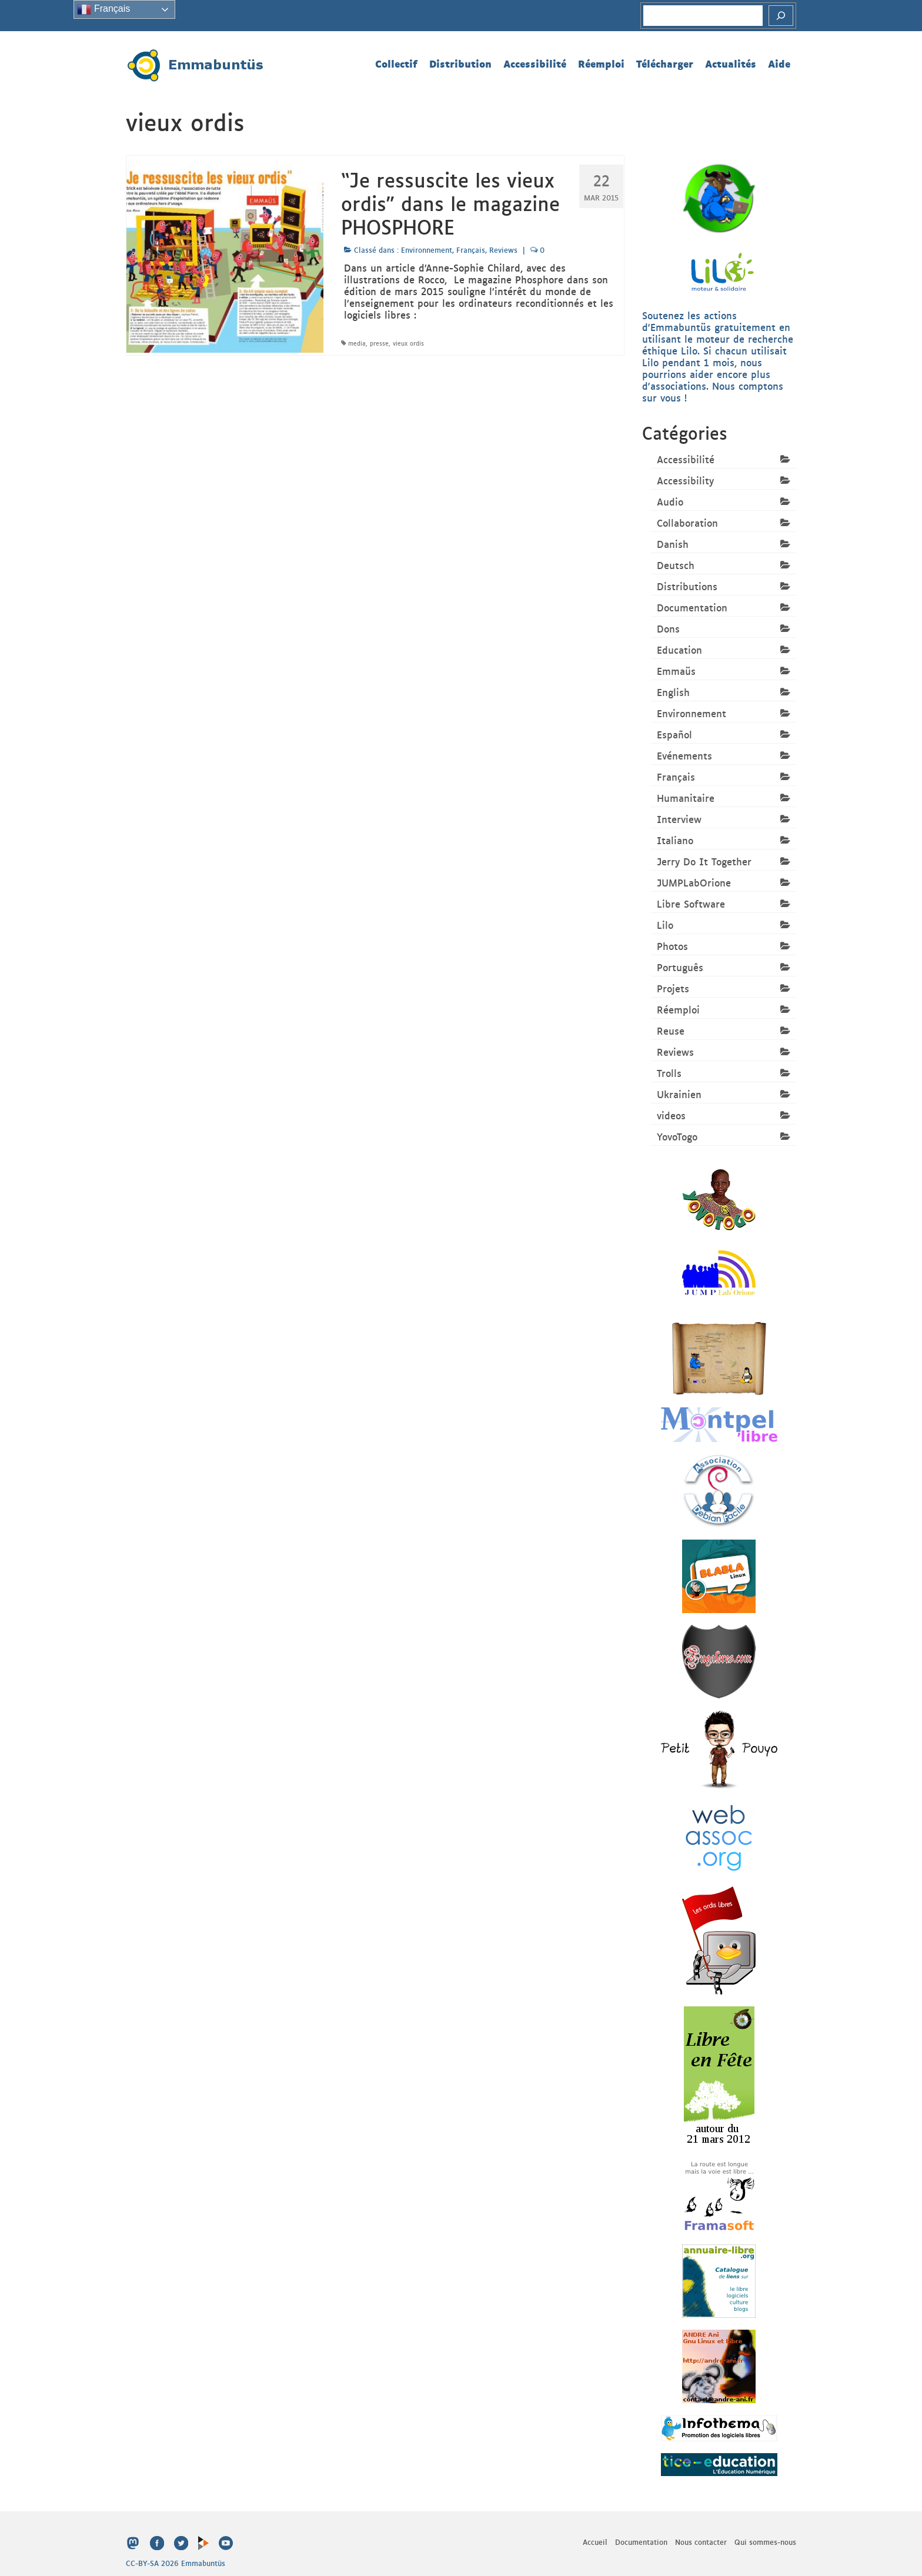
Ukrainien (679, 1094)
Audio (670, 501)
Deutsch (675, 565)
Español (674, 734)
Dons (668, 628)
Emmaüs (676, 670)
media (357, 343)
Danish (673, 543)
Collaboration (687, 522)
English (673, 692)
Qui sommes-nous (765, 2542)
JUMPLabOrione (694, 882)
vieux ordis (408, 343)
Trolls (669, 1072)
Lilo (665, 924)
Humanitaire (685, 797)
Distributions (687, 586)
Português (680, 967)
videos (671, 1115)
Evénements (684, 755)
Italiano (675, 840)
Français (470, 250)
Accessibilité (685, 459)
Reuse (670, 1030)
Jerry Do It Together (704, 861)
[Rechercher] (781, 15)
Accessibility (685, 480)
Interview (679, 819)
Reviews (503, 250)
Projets (673, 988)
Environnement (426, 250)
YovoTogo (677, 1136)
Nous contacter (701, 2542)
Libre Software (691, 903)
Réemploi (678, 1009)
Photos (672, 946)
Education (679, 649)
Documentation (692, 607)
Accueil (595, 2542)
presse (379, 343)
